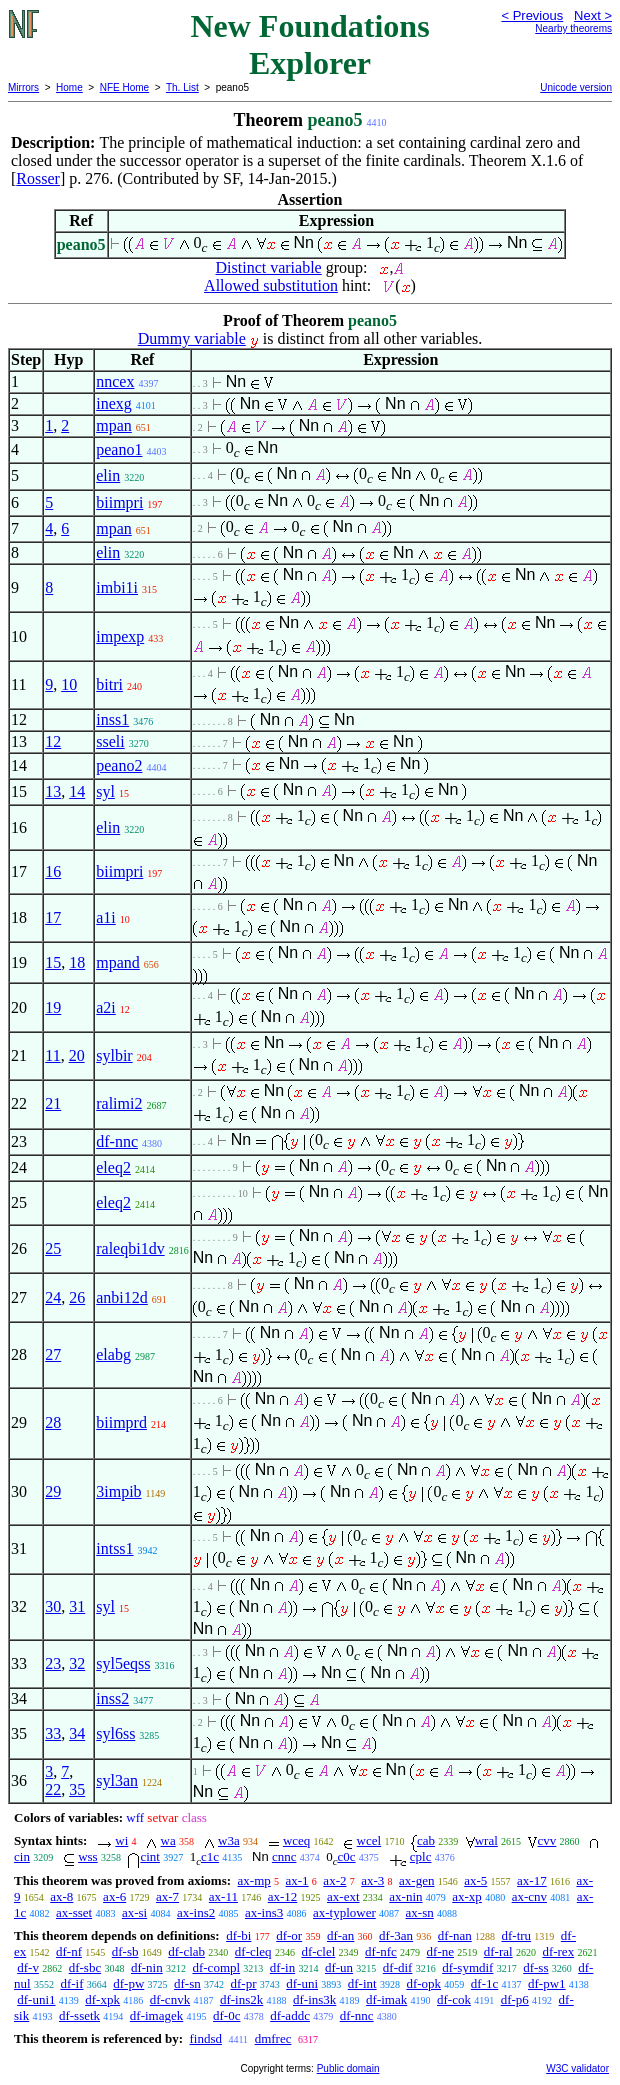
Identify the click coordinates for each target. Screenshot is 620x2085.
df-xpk (102, 1999)
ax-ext (343, 1896)
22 (53, 1789)
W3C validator (577, 2068)
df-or (289, 1935)
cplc (421, 1856)
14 (77, 791)
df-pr (244, 1983)
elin (108, 475)
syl (105, 791)
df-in (282, 1967)
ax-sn (420, 1912)
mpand (118, 962)
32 (77, 1663)
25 (53, 1248)
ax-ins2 (196, 1912)
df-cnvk (170, 1999)
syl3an (117, 1780)
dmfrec (273, 2038)
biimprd (121, 1422)
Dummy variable (192, 338)
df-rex (558, 1951)
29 (53, 1491)
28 (53, 1422)
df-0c (226, 2015)
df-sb (125, 1951)
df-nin (147, 1967)
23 (53, 1663)
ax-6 (114, 1896)
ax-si (134, 1912)
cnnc (284, 1856)
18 (77, 962)
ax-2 (334, 1880)
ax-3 (372, 1880)
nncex (115, 381)
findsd (205, 2038)
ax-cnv (529, 1896)
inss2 (112, 1698)
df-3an (396, 1935)
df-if (71, 1983)
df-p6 (515, 1999)
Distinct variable (269, 267)
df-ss (535, 1967)
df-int (362, 1983)
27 (53, 1354)
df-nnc (117, 1141)
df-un (339, 1967)
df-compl (216, 1967)
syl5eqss (123, 1663)
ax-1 (297, 1880)
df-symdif (467, 1967)
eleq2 (113, 1167)
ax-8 (61, 1896)
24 (53, 1297)
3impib (118, 1491)
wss (88, 1856)
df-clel (318, 1951)
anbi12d (122, 1297)
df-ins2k (241, 1999)
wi (121, 1840)
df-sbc (85, 1967)
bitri (109, 684)
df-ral (498, 1951)
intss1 (114, 1548)
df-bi (238, 1935)
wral (486, 1840)
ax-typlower (344, 1912)
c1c (210, 1856)
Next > (593, 15)
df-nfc (381, 1951)
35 (77, 1789)
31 (77, 1606)
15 (53, 962)
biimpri (119, 502)
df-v (28, 1967)
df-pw (128, 1983)
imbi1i (117, 587)
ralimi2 (119, 1103)
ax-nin (405, 1896)
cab (426, 1840)
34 (77, 1733)
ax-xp (467, 1896)
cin (22, 1856)
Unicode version (576, 87)
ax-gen (416, 1880)
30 (53, 1606)
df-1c (484, 1983)
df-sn (187, 1983)
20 (77, 1055)
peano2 (119, 765)
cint (150, 1856)
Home (69, 87)
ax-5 (475, 1880)
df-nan (455, 1935)
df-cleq (253, 1951)
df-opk (423, 1983)
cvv (547, 1840)
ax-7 (167, 1896)
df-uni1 (36, 1999)
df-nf (69, 1951)
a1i (106, 917)
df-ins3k (314, 1999)
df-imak (386, 1999)
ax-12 (283, 1896)
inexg (114, 403)
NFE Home (124, 87)
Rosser (38, 178)
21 (53, 1103)
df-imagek (156, 2015)
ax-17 (532, 1880)
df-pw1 (547, 1983)
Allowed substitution (271, 285)
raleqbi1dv (130, 1248)
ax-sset (74, 1912)
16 (53, 871)
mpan (114, 425)
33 (53, 1733)
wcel (369, 1840)
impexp (120, 636)
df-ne (440, 1951)
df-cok (454, 1999)
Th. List (182, 87)
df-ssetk (79, 2015)
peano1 (119, 449)
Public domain (348, 2068)
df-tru (516, 1935)
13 (53, 791)
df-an (340, 1935)
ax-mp (254, 1880)
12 (53, 741)
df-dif (398, 1967)
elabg (113, 1354)
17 (53, 917)
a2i (106, 1007)
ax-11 (223, 1896)
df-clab (186, 1951)
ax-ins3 (264, 1912)
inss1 (112, 719)
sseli (110, 741)
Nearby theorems (573, 28)
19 (53, 1007)
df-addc (290, 2015)
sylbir (114, 1055)
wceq (296, 1840)
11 (52, 1055)
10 (69, 684)
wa (168, 1840)
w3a (229, 1840)
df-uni (302, 1983)
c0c (347, 1856)
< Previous (532, 15)
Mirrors (23, 87)
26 (77, 1297)
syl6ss (115, 1733)
